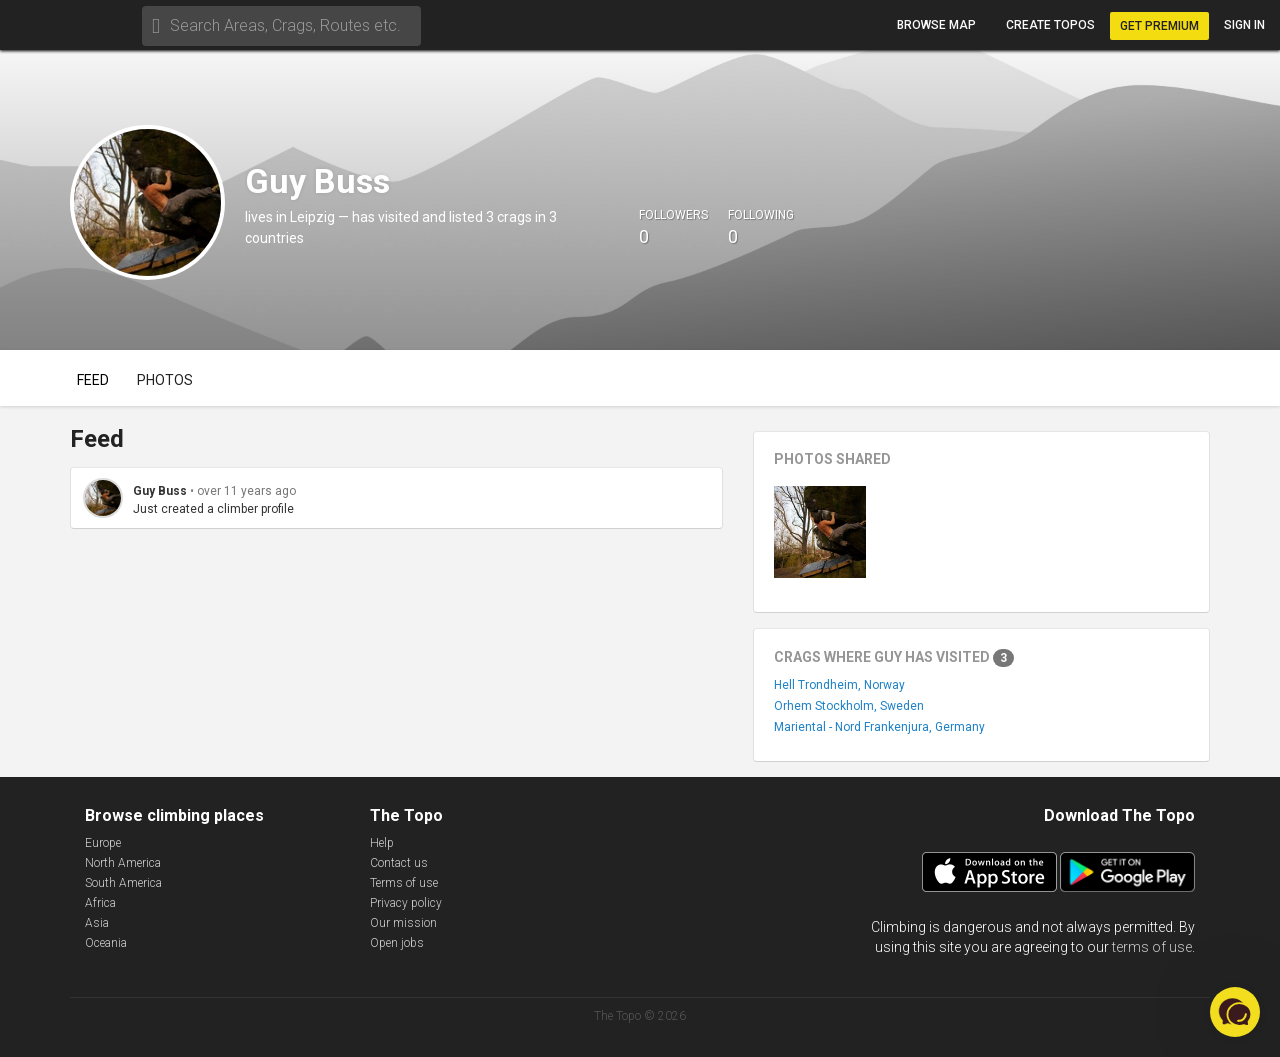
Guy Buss (160, 491)
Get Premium (1159, 26)
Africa (100, 903)
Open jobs (397, 943)
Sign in (1244, 25)
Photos (165, 380)
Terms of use (404, 883)
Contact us (399, 863)
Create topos (1050, 25)
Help (382, 843)
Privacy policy (406, 903)
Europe (103, 843)
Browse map (936, 25)
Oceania (106, 943)
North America (123, 863)
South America (123, 883)
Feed (93, 380)
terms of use (1152, 947)
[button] (1235, 1012)
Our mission (403, 923)
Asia (97, 923)
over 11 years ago (246, 491)
